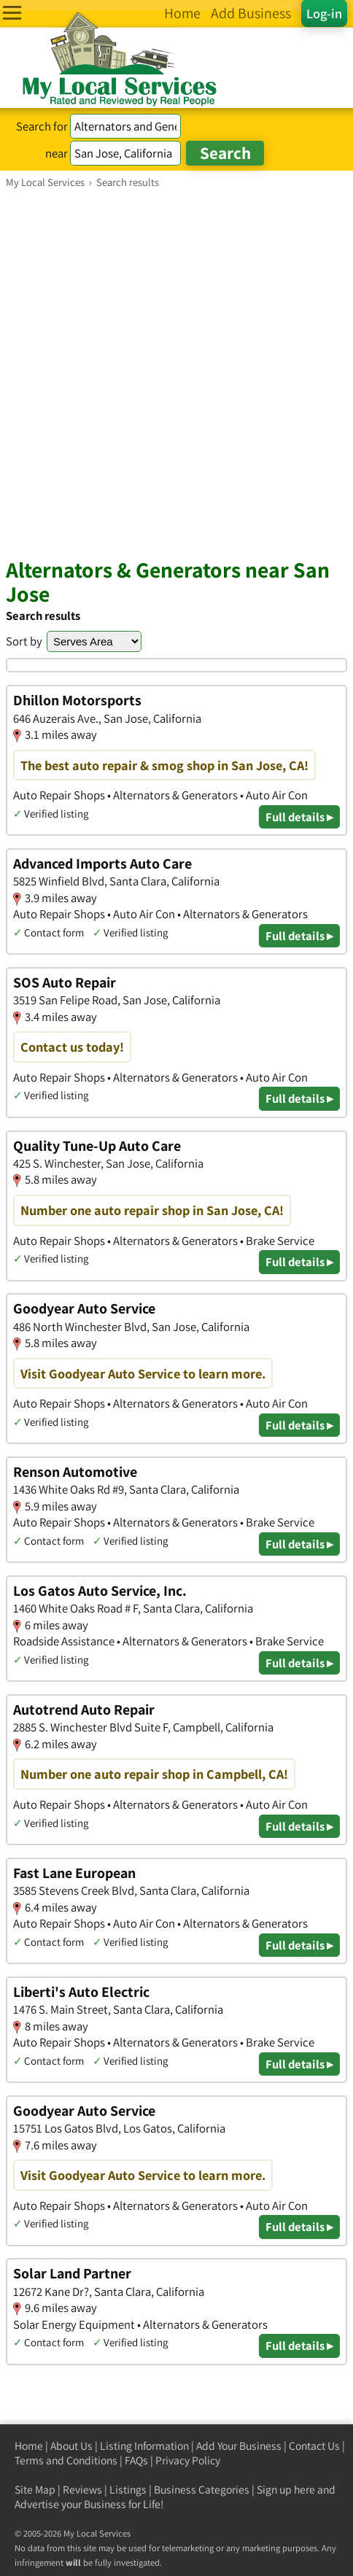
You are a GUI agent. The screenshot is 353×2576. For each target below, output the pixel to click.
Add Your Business (239, 2446)
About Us (71, 2446)
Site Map (35, 2490)
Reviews (82, 2490)
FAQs (136, 2460)
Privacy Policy (187, 2460)
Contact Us (314, 2446)
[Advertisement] (176, 372)
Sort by (24, 641)
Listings (128, 2490)
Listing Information (144, 2446)
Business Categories (201, 2490)
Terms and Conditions (66, 2460)
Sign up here (286, 2490)
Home (29, 2446)
